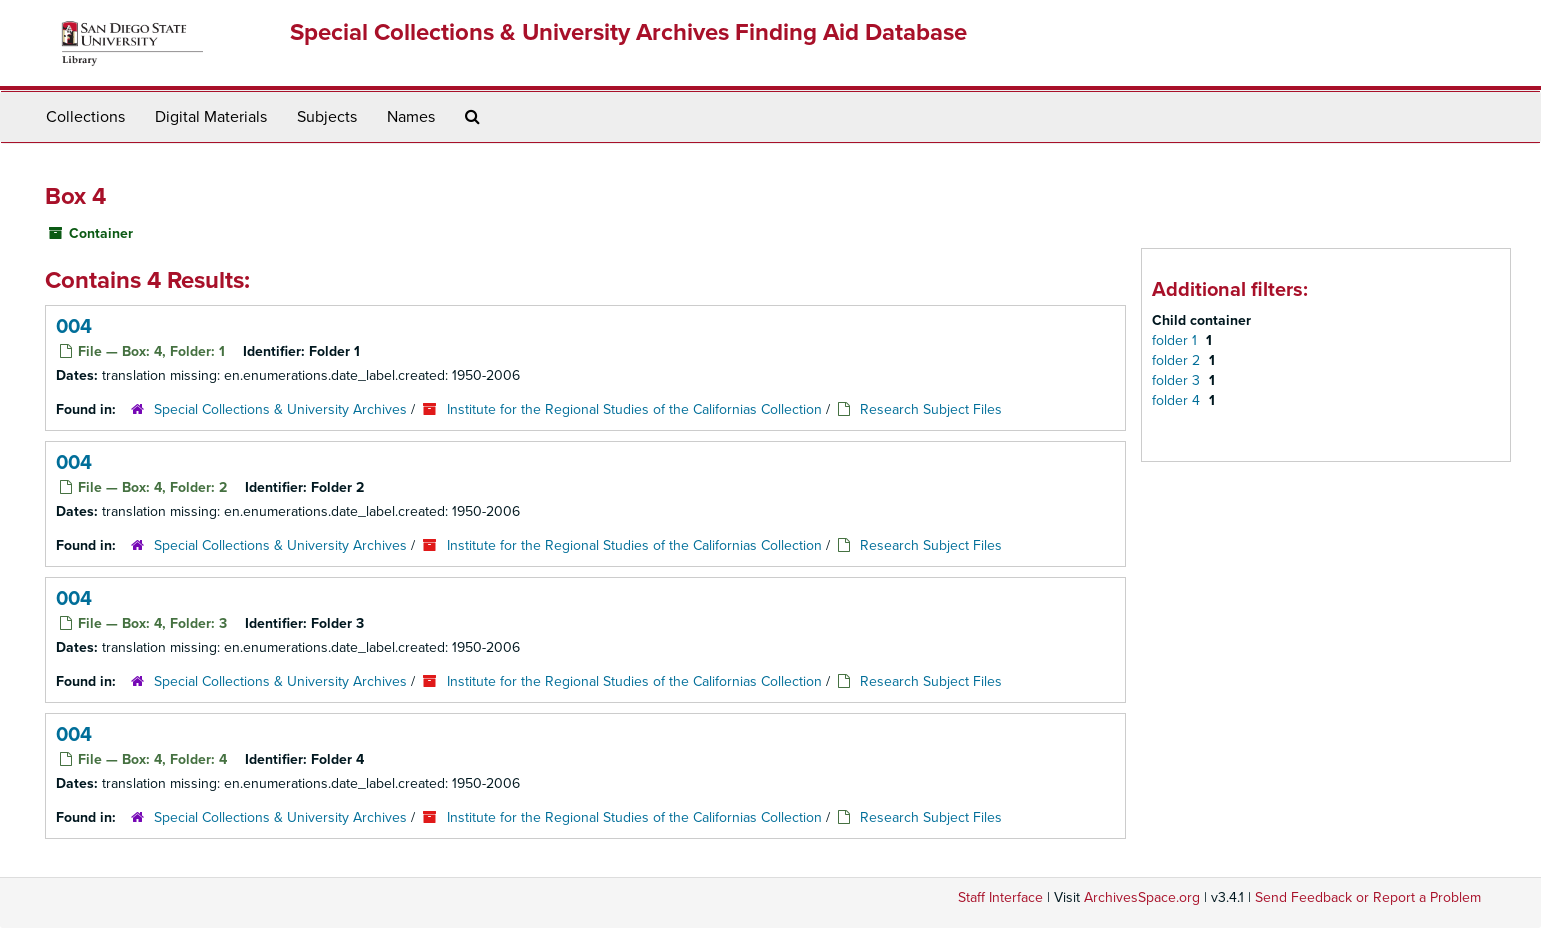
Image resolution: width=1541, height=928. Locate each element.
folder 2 (1178, 360)
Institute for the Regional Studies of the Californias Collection (634, 409)
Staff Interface (1000, 897)
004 (74, 327)
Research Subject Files (931, 409)
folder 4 (1178, 400)
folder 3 (1178, 380)
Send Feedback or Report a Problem (1368, 897)
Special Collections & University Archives (280, 409)
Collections (85, 117)
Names (411, 117)
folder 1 (1176, 340)
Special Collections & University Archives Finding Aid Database (628, 32)
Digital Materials (211, 117)
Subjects (327, 117)
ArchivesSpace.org (1142, 897)
